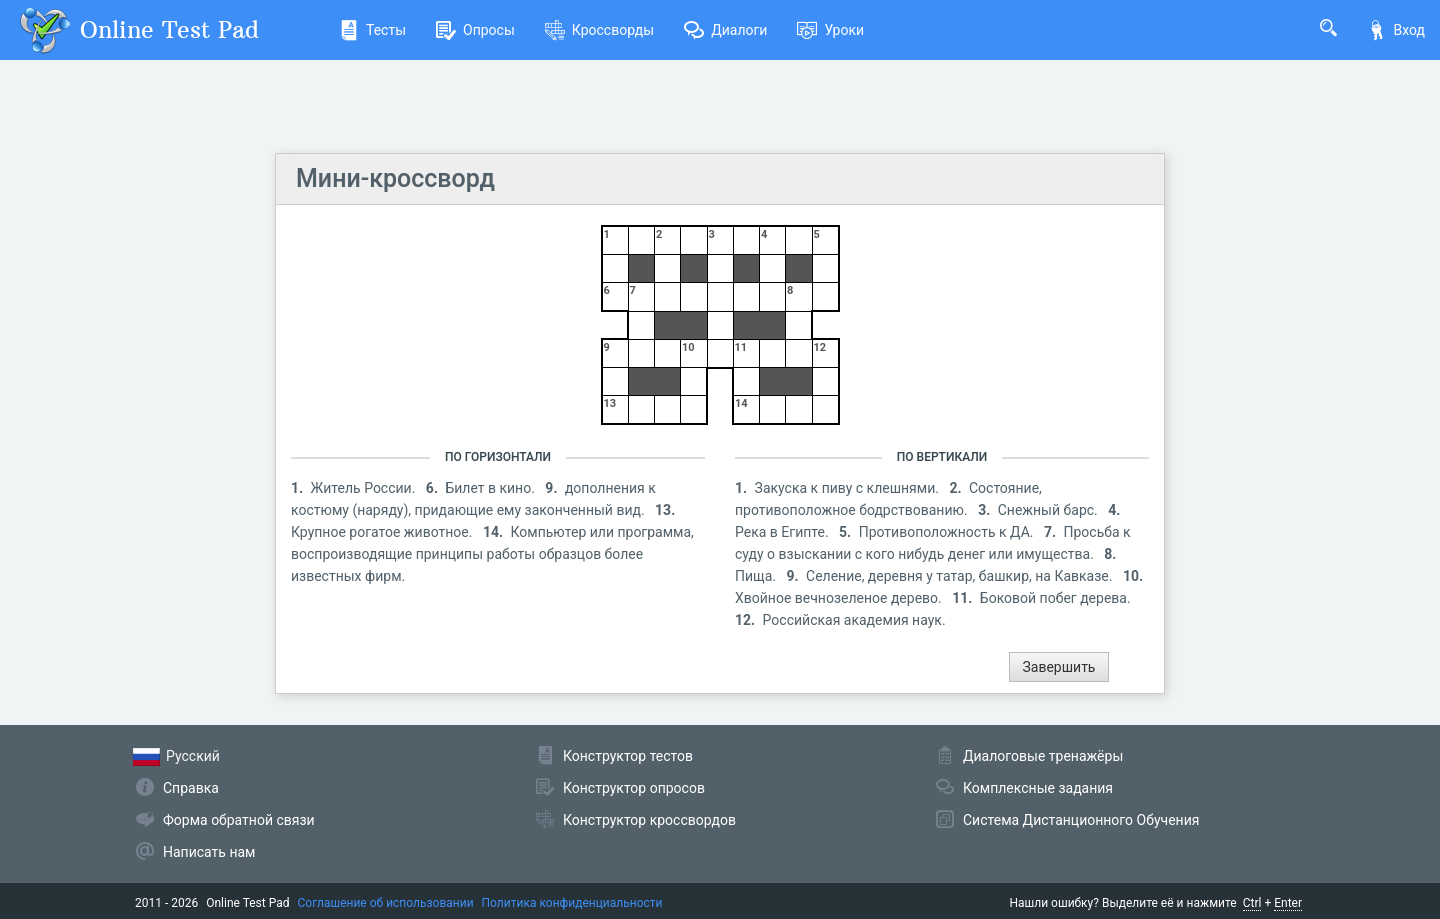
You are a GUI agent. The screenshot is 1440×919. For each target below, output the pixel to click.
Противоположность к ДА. (948, 532)
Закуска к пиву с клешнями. (849, 488)
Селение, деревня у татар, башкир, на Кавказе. (961, 576)
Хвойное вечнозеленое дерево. (840, 598)
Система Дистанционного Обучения (1081, 820)
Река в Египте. (783, 532)
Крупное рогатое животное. (383, 532)
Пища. (757, 576)
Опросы (475, 30)
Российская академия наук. (854, 620)
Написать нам (209, 852)
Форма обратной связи (239, 820)
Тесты (372, 30)
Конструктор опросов (634, 788)
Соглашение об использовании (386, 903)
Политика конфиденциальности (572, 903)
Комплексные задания (1038, 788)
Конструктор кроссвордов (649, 820)
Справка (191, 788)
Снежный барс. (1050, 510)
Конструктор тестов (628, 756)
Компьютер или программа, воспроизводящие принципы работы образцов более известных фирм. (492, 554)
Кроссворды (599, 30)
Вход (1396, 30)
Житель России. (365, 488)
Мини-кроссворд (395, 178)
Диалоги (725, 30)
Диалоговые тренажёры (1043, 756)
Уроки (830, 30)
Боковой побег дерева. (1055, 598)
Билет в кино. (491, 488)
